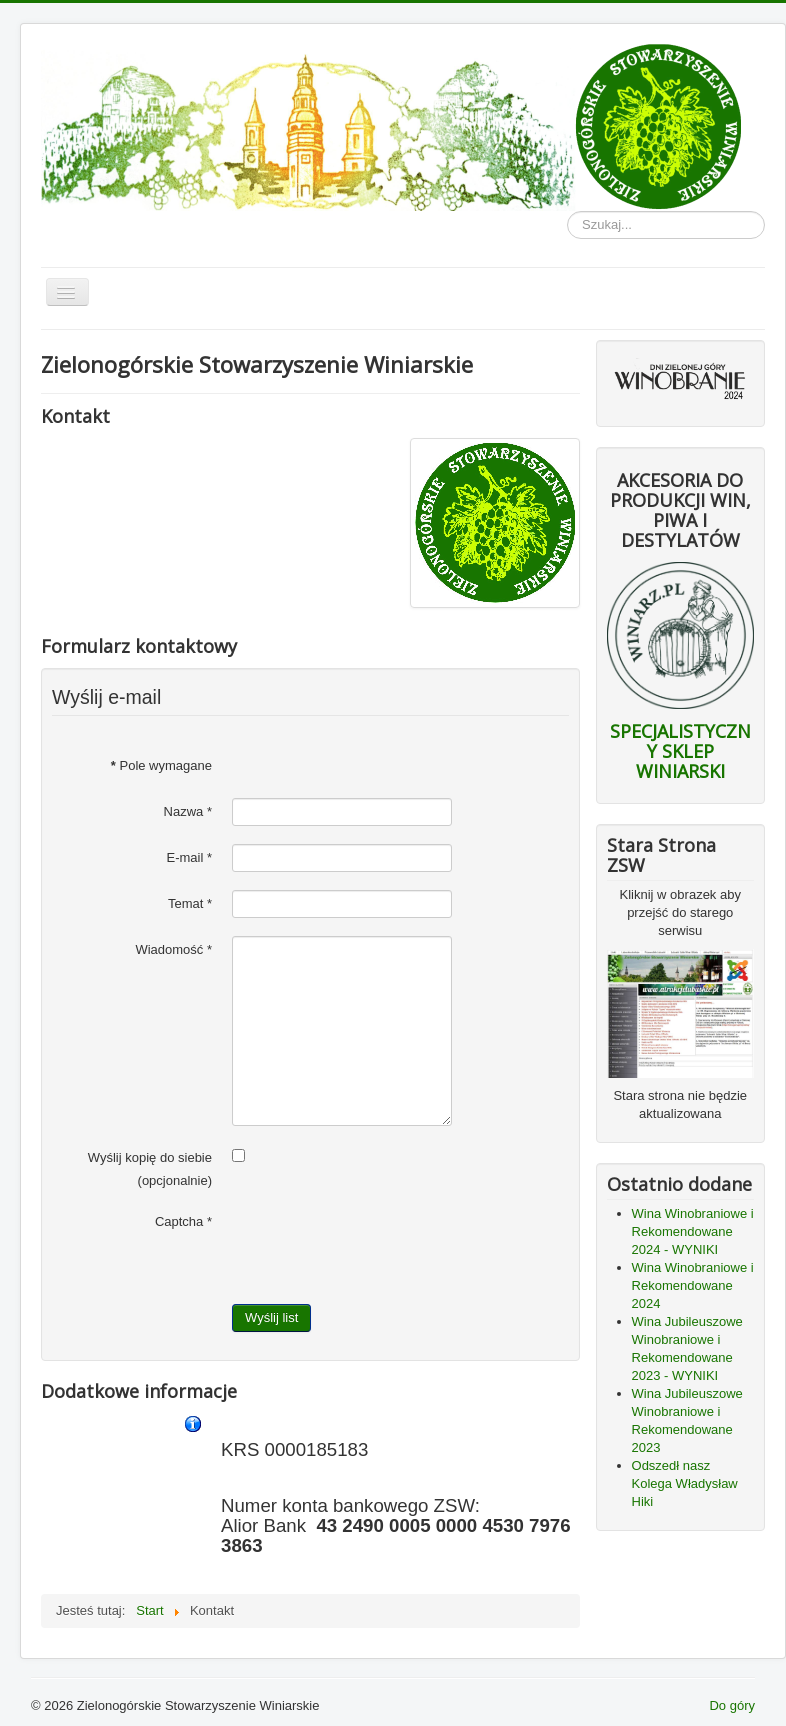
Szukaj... (567, 211)
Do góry (732, 1705)
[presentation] (384, 1247)
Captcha (183, 1221)
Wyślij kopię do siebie (150, 1157)
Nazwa (188, 811)
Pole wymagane (161, 765)
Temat (190, 903)
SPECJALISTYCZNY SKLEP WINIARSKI (680, 751)
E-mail (189, 857)
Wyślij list (271, 1317)
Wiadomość (173, 949)
